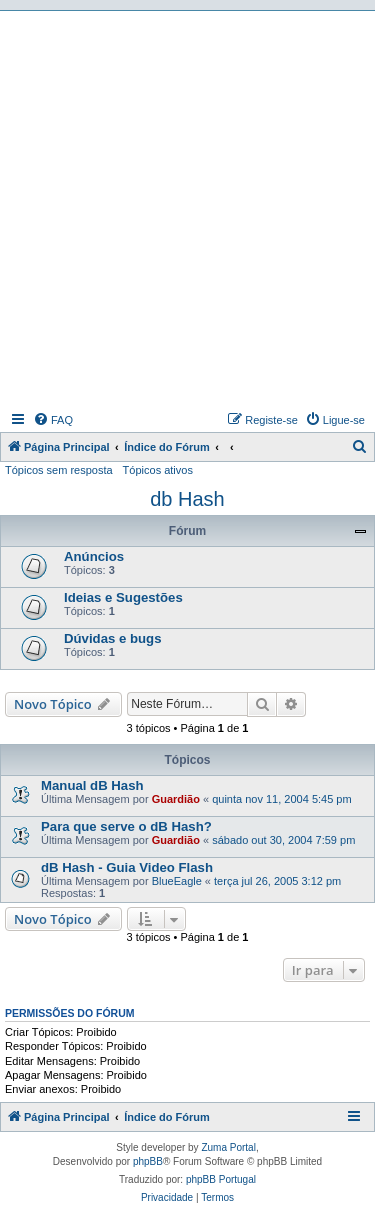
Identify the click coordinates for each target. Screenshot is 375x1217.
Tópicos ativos (158, 470)
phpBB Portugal (221, 1179)
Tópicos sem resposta (59, 470)
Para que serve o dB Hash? (126, 826)
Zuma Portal (228, 1147)
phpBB (148, 1161)
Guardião (176, 799)
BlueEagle (177, 881)
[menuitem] (53, 420)
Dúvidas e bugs (112, 638)
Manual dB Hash (92, 785)
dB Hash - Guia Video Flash (127, 867)
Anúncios (94, 556)
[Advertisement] (187, 208)
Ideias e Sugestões (123, 597)
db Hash (187, 499)
